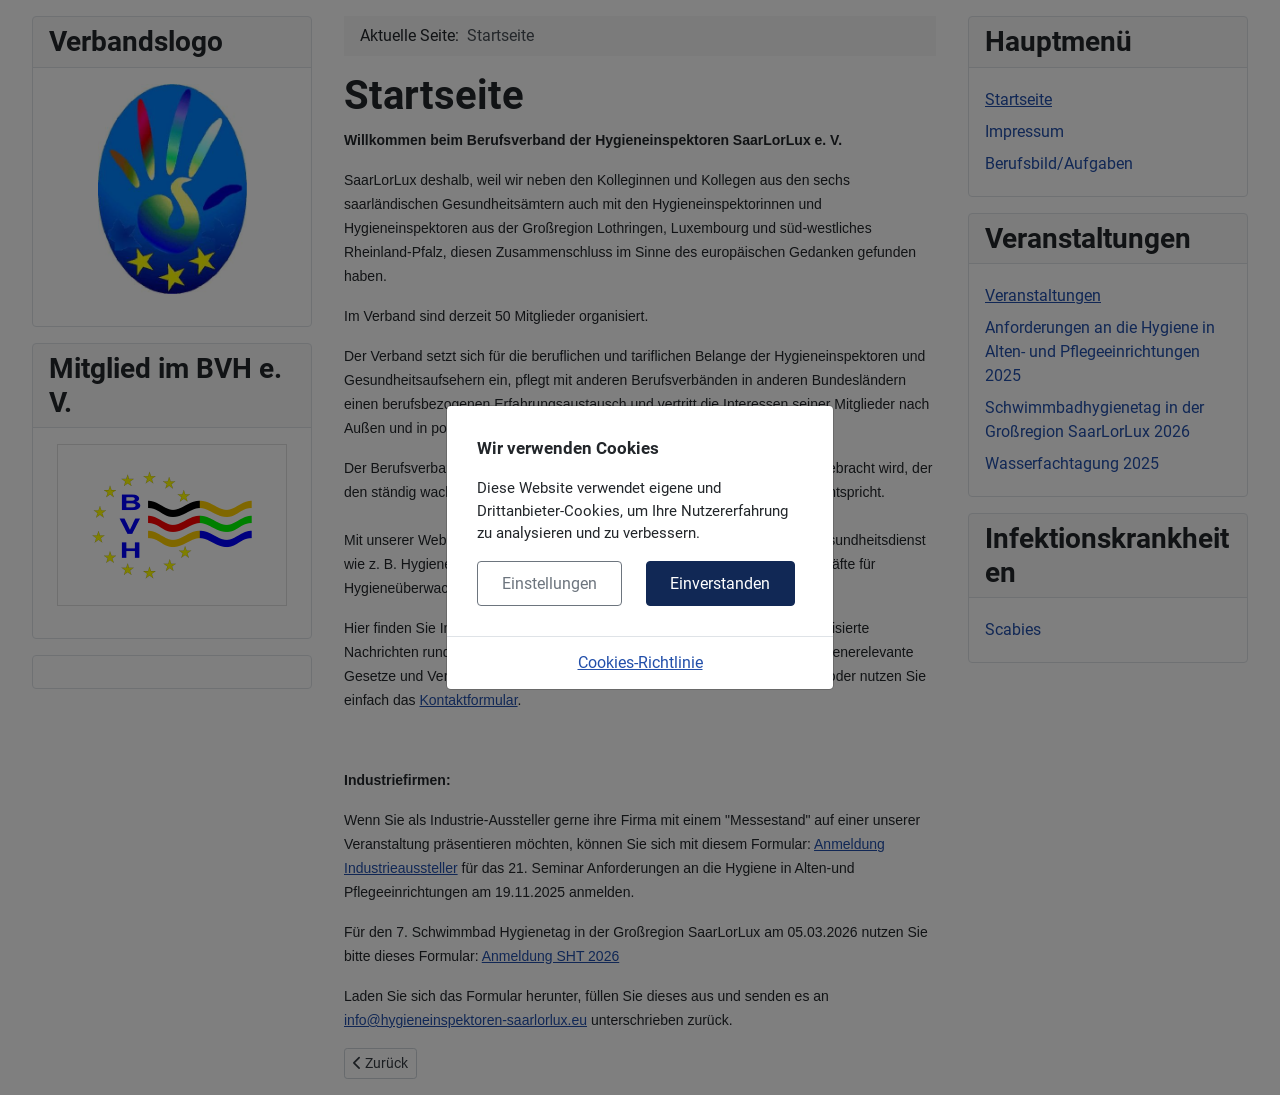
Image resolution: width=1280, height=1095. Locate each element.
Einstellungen (549, 583)
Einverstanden (720, 583)
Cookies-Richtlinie (640, 662)
